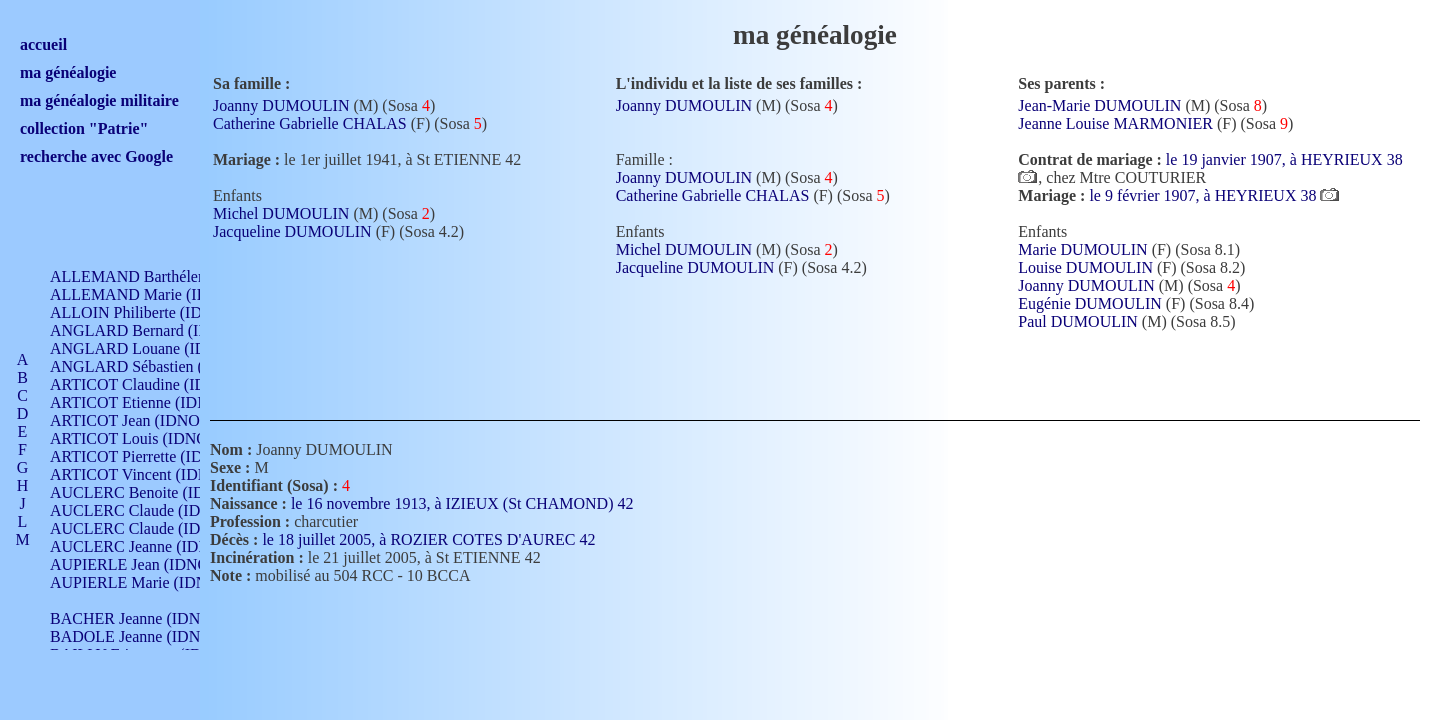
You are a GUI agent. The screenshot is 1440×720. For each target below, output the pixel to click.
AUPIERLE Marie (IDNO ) (139, 582)
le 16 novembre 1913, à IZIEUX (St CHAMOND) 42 (474, 503)
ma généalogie (68, 72)
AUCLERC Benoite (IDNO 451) (155, 492)
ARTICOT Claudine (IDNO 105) (156, 384)
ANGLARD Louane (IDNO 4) (148, 348)
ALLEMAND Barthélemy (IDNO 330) (175, 276)
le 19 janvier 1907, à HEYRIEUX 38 (1284, 159)
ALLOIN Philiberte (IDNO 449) (154, 312)
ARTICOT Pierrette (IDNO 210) (154, 456)
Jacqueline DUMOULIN (292, 231)
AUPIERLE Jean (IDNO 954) (146, 564)
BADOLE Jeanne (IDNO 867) (147, 636)
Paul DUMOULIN (1078, 321)
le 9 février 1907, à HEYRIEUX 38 (1204, 195)
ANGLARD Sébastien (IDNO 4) (155, 366)
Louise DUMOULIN (1085, 267)
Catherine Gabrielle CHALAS (310, 123)
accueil (43, 44)
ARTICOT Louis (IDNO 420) (145, 438)
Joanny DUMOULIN (281, 105)
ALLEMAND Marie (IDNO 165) (157, 294)
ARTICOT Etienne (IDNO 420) (152, 402)
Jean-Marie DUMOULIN (1099, 105)
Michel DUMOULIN (281, 213)
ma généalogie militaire (99, 100)
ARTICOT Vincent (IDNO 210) (152, 474)
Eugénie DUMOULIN (1090, 303)
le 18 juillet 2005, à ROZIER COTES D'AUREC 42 (440, 539)
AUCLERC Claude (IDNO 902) (153, 510)
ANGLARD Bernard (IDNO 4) (150, 330)
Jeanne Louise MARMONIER (1115, 123)
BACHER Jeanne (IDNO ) (135, 618)
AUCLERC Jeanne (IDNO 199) (152, 546)
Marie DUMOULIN (1082, 249)
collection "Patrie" (84, 128)
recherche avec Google (96, 156)
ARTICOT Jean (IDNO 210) (141, 420)
